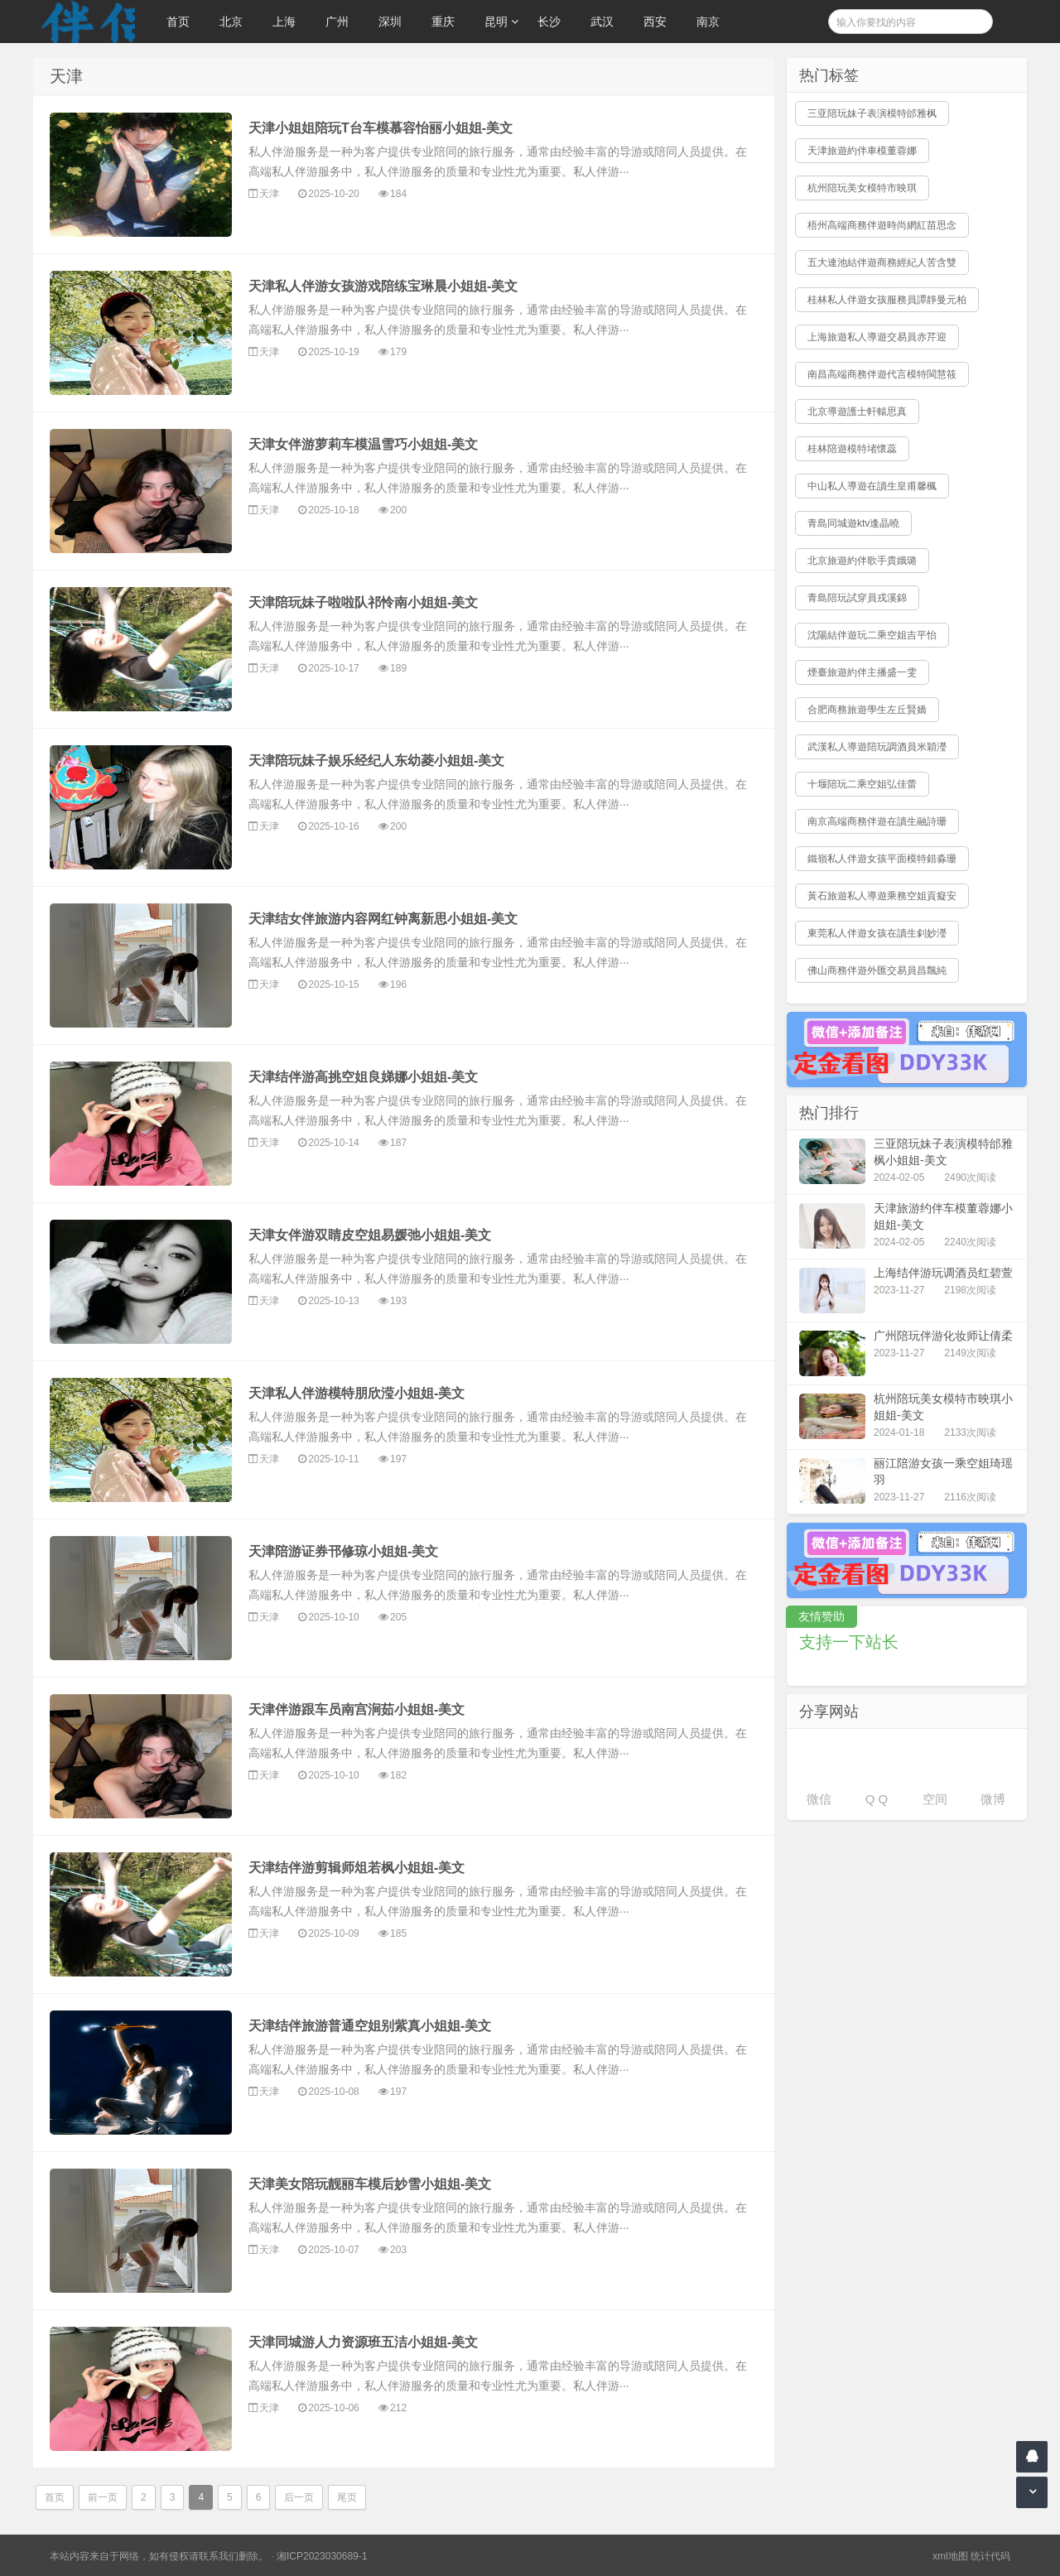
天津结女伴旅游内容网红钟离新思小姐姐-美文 (383, 919)
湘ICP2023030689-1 (322, 2556)
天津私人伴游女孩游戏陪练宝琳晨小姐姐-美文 (383, 286)
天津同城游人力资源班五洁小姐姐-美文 (363, 2342)
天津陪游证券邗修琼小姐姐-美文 (343, 1551)
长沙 (549, 21)
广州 (337, 21)
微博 (992, 1799)
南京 (708, 21)
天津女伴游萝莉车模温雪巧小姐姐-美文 (363, 444)
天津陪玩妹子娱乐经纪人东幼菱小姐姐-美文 (376, 761)
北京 (231, 21)
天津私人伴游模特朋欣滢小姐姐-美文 (356, 1393)
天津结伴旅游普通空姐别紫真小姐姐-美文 (369, 2026)
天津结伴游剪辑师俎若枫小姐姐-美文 (356, 1868)
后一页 (299, 2497)
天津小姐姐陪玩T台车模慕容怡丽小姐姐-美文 (380, 128)
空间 (935, 1799)
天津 (269, 194)
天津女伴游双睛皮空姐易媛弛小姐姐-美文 (369, 1235)
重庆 (443, 21)
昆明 (496, 21)
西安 (655, 21)
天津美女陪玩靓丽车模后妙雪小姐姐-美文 (369, 2184)
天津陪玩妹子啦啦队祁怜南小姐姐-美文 (363, 602)
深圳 (390, 21)
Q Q (877, 1799)
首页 (178, 21)
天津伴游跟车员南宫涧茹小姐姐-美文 (356, 1709)
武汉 (602, 21)
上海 (284, 21)
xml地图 (950, 2556)
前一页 (103, 2497)
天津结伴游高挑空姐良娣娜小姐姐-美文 (363, 1077)
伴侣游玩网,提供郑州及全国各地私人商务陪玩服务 (84, 21)
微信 (819, 1799)
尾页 (347, 2497)
